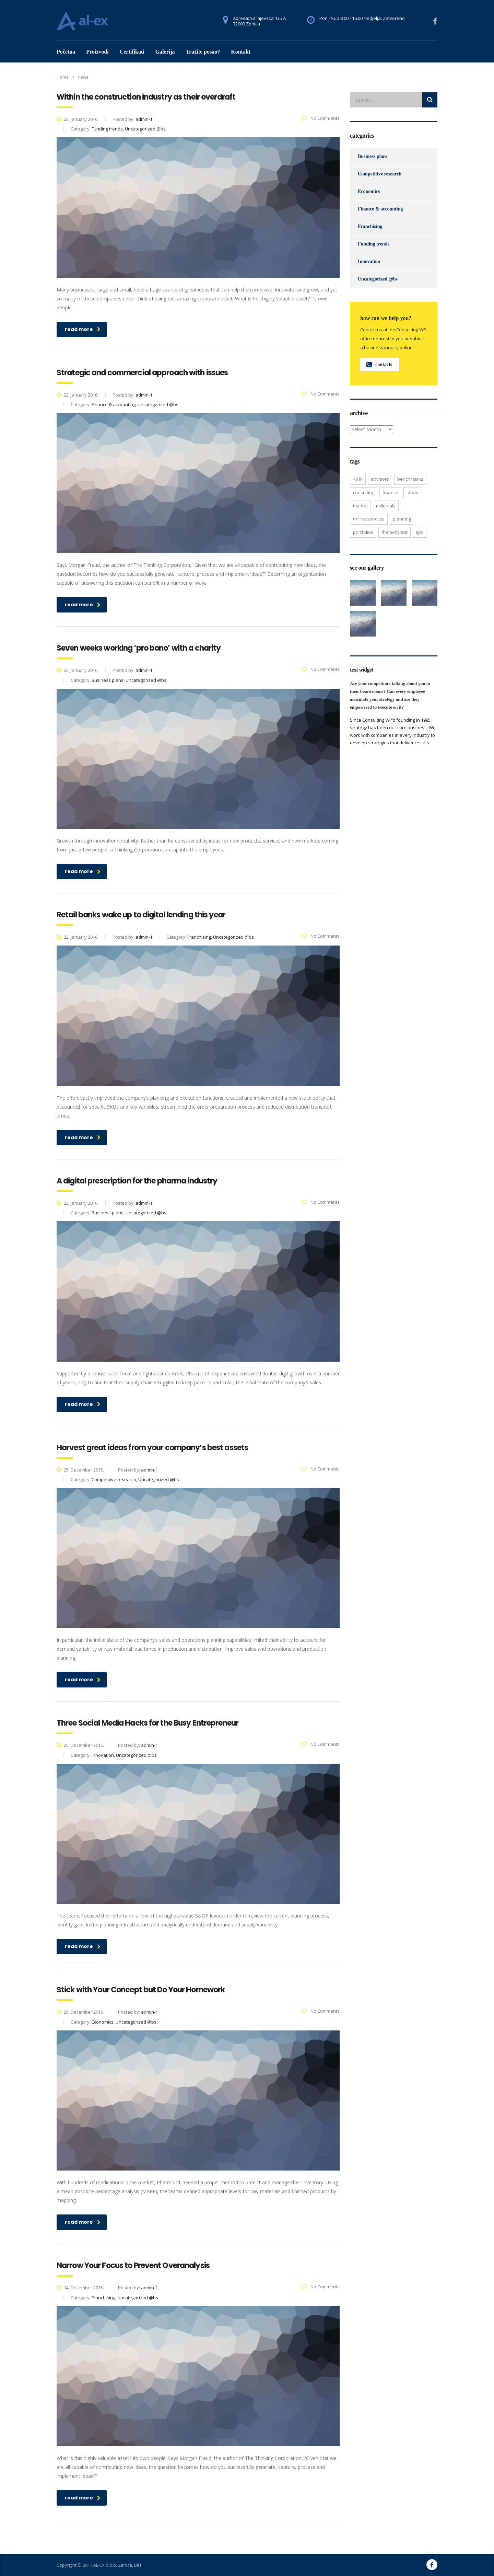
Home (63, 77)
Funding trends (373, 244)
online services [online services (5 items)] (369, 519)
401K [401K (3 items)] (358, 479)
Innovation (369, 261)
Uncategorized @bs (378, 279)
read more (83, 329)
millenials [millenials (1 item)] (386, 506)
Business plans (373, 156)
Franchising (370, 226)
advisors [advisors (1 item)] (380, 479)
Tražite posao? (203, 52)
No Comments (320, 118)
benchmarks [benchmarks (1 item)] (410, 479)
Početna (66, 52)
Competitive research (379, 173)
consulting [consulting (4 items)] (363, 492)
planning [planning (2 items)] (402, 519)
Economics (369, 191)
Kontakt (240, 52)
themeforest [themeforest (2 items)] (394, 532)
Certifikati (132, 52)
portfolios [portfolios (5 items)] (363, 532)
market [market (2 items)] (360, 506)
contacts (379, 364)
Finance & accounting (380, 208)
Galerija (165, 52)
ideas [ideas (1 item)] (412, 492)
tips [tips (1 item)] (419, 532)
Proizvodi (97, 52)
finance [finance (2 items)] (390, 492)
